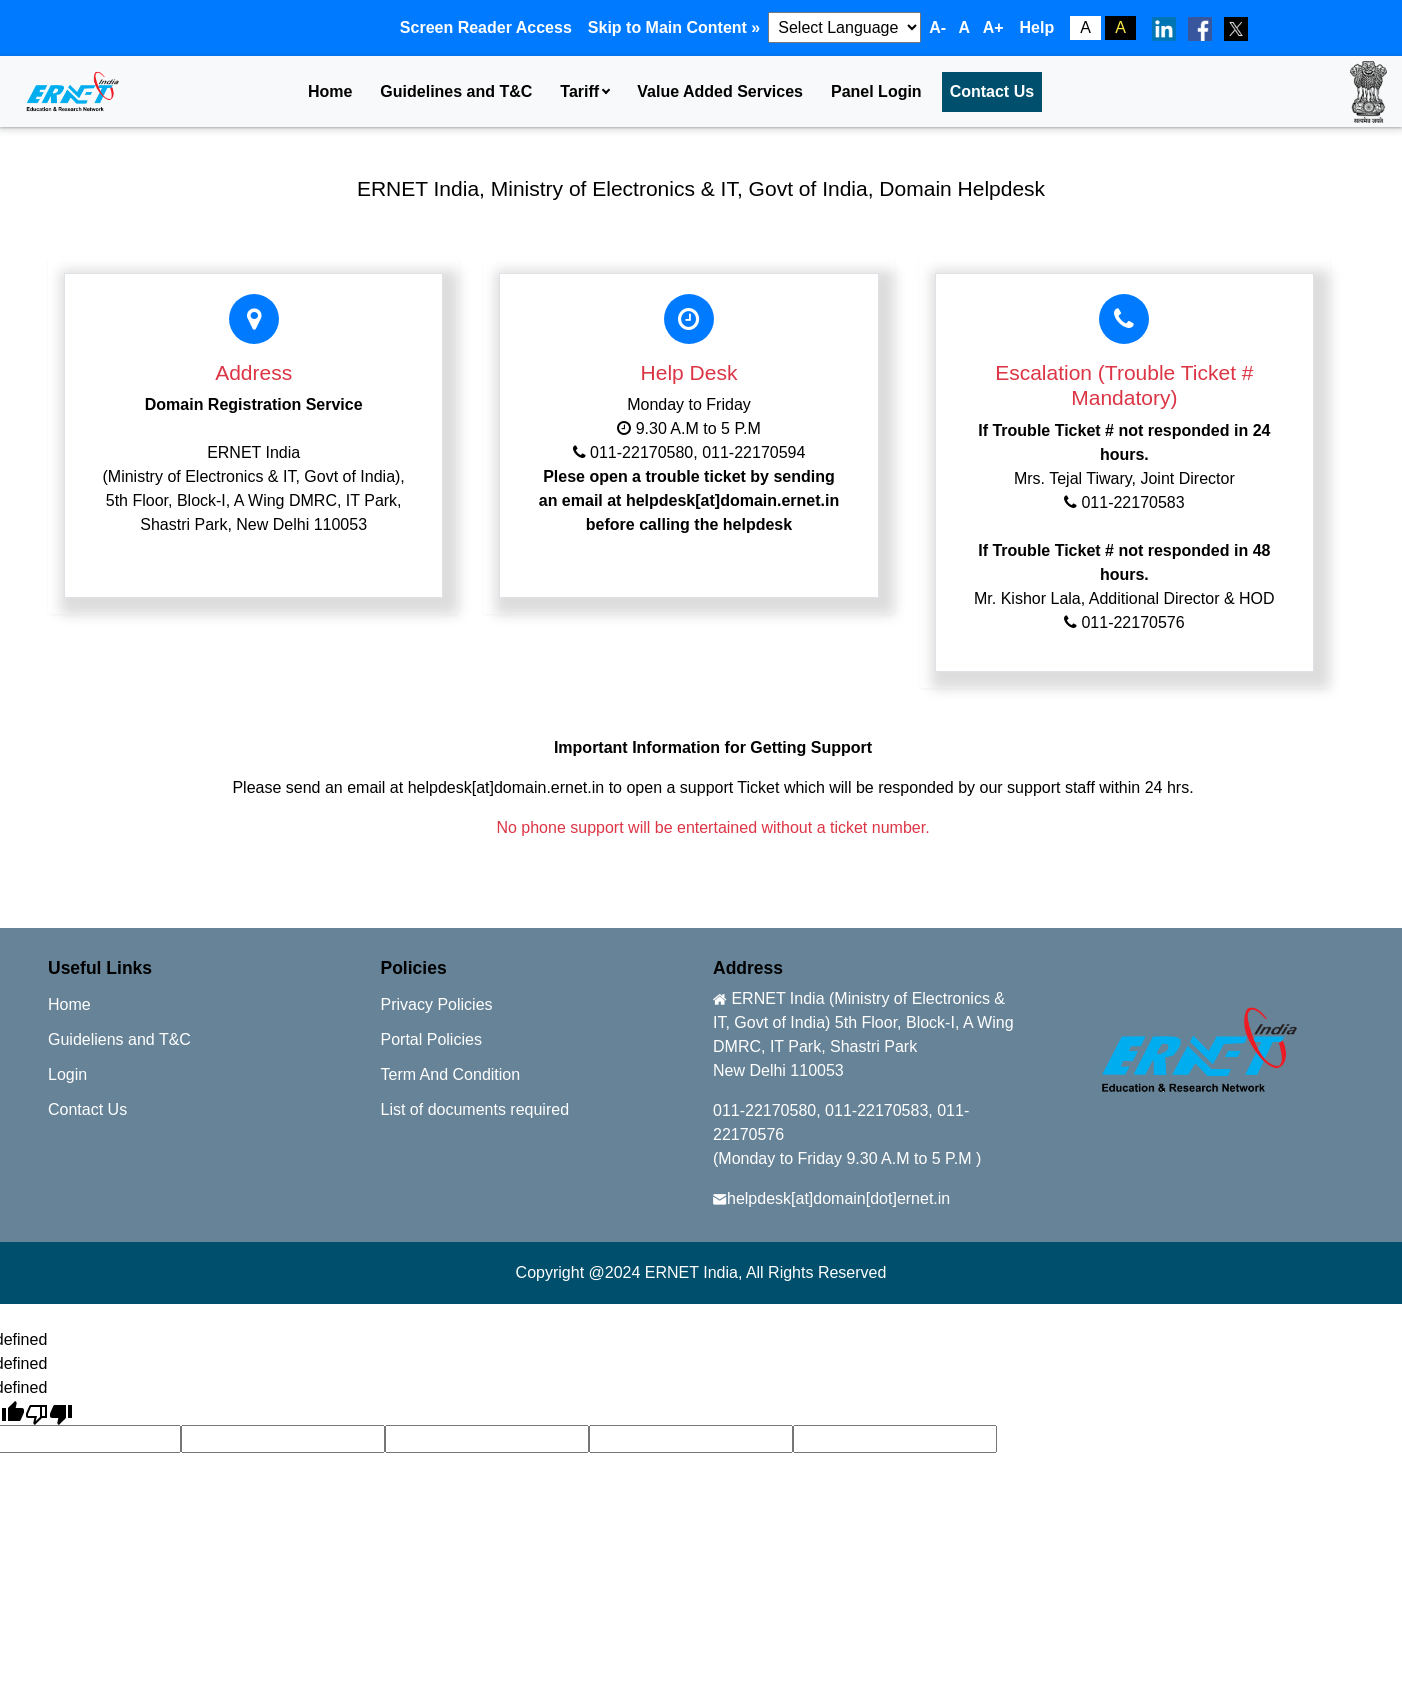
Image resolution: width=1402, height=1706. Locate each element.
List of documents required (475, 1109)
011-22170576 (1132, 622)
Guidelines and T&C (456, 91)
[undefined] (49, 1412)
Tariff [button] (579, 91)
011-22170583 (1131, 502)
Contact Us (992, 91)
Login (67, 1074)
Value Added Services (720, 91)
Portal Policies (431, 1039)
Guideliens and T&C (119, 1039)
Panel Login (876, 91)
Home (330, 91)
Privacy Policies (437, 1004)
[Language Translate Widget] (844, 27)
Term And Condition (451, 1074)
